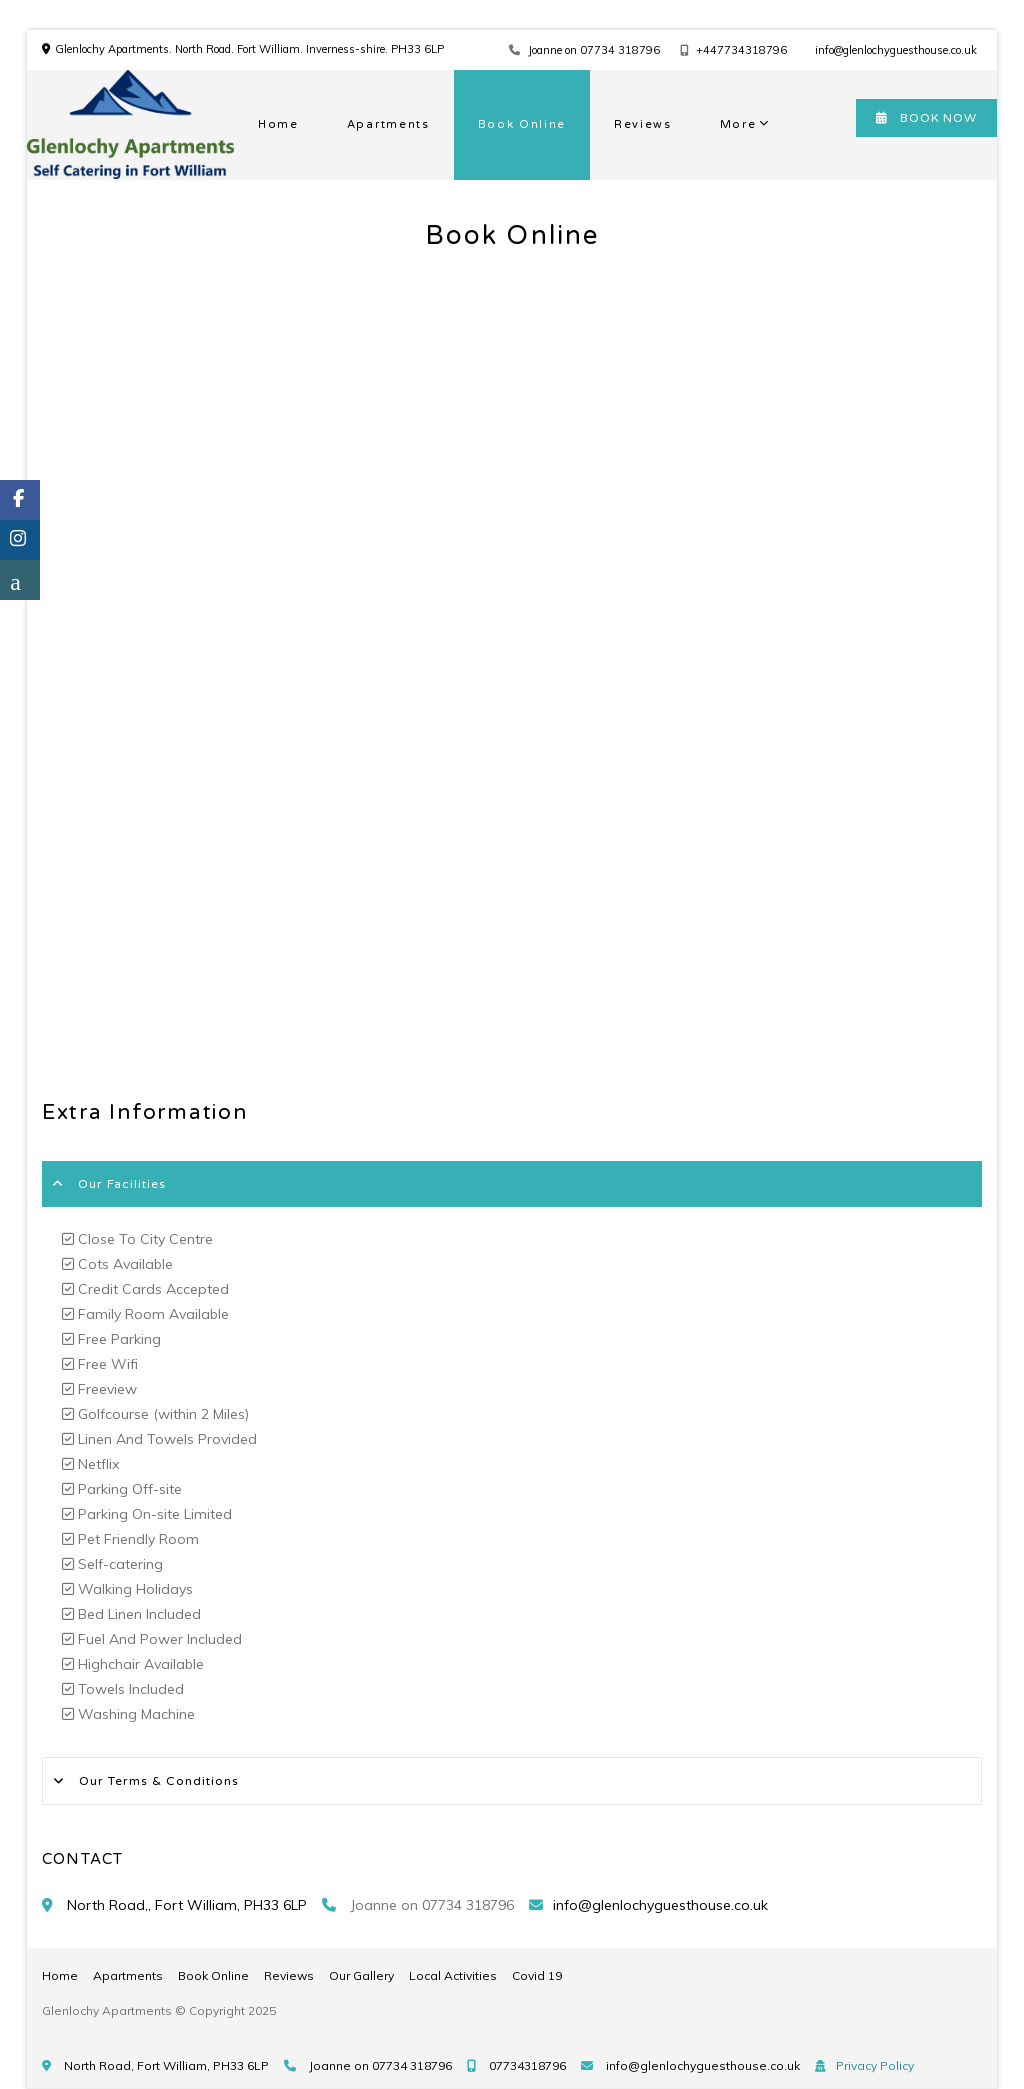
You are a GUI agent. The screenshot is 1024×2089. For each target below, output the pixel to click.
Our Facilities (122, 1184)
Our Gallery (361, 1975)
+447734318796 (741, 50)
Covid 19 (537, 1975)
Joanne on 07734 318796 (594, 50)
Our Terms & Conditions (159, 1781)
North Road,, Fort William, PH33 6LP (187, 1905)
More (738, 124)
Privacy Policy (875, 2065)
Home (278, 124)
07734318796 (527, 2065)
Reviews (643, 124)
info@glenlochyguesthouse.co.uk (896, 50)
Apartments (388, 124)
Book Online (522, 124)
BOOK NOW (926, 118)
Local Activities (453, 1975)
